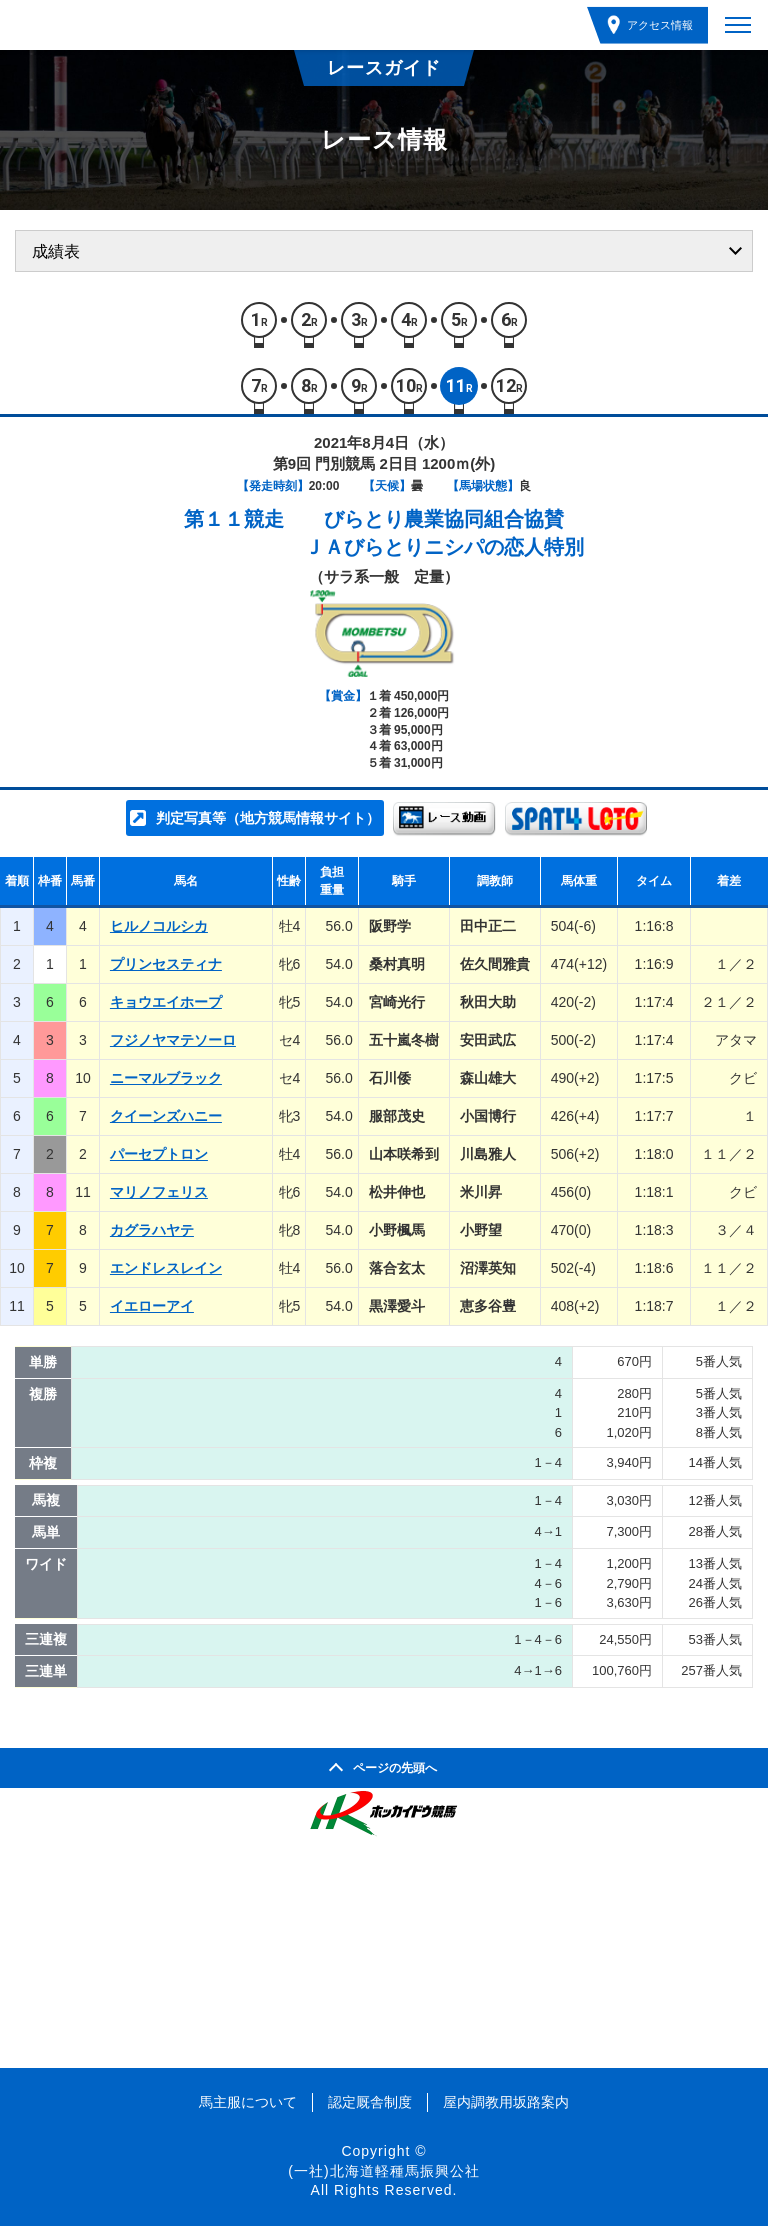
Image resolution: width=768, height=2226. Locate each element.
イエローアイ (152, 1306)
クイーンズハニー (166, 1116)
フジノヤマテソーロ (173, 1040)
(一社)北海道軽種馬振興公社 (383, 2171)
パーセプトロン (159, 1154)
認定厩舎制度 (370, 2102)
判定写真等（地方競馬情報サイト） (268, 818)
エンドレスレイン (166, 1268)
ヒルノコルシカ (159, 926)
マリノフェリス (159, 1192)
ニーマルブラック (166, 1078)
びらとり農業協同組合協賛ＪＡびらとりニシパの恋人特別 (444, 533)
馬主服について (248, 2102)
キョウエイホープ (166, 1002)
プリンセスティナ (166, 964)
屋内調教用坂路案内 (506, 2102)
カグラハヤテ (152, 1230)
